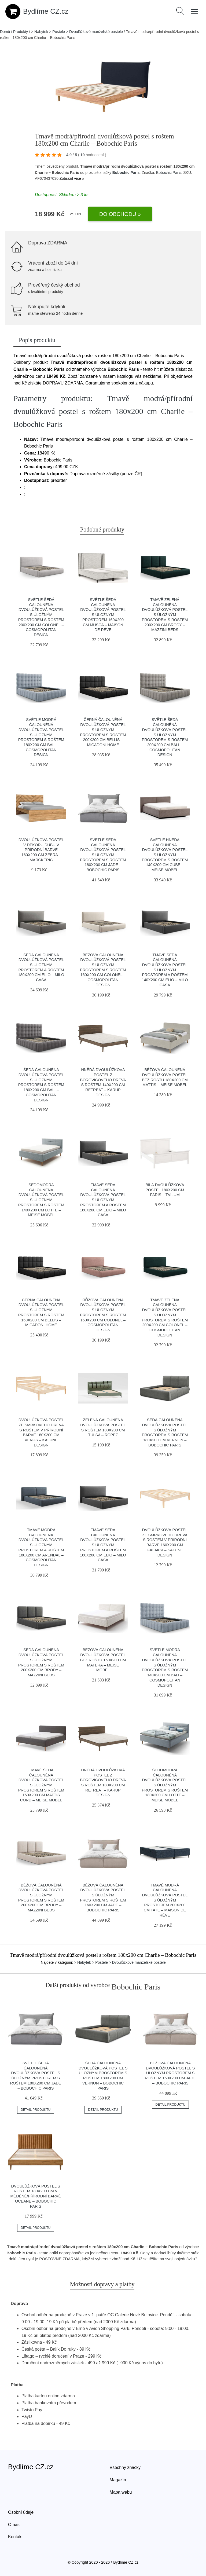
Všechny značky (125, 2467)
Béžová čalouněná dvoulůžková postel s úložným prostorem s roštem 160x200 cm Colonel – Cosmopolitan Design (103, 970)
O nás (14, 2524)
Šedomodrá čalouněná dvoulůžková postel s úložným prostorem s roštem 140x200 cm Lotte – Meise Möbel (41, 1200)
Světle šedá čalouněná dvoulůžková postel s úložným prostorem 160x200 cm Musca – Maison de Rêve (103, 615)
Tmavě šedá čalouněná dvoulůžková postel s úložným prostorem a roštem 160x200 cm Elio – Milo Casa (103, 1545)
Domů (5, 32)
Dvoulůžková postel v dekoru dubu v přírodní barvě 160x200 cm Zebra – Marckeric (41, 850)
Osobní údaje (21, 2512)
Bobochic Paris (126, 172)
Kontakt (15, 2536)
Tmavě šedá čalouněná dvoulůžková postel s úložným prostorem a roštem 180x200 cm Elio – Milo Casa (103, 1200)
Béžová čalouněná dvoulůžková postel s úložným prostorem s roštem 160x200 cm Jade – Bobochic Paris (170, 2073)
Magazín (118, 2480)
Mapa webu (121, 2492)
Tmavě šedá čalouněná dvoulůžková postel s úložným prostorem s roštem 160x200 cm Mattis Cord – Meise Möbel (41, 1785)
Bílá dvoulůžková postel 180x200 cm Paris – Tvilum (164, 1190)
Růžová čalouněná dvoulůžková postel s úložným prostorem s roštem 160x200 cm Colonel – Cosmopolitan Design (103, 1315)
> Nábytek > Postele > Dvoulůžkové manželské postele (77, 32)
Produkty (20, 32)
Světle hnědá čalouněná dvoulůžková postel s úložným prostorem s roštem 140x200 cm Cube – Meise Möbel (165, 855)
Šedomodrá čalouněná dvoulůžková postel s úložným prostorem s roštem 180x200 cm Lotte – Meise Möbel (165, 1785)
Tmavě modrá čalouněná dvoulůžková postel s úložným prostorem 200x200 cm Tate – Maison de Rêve (165, 1900)
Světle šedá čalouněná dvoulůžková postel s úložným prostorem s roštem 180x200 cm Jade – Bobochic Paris (103, 855)
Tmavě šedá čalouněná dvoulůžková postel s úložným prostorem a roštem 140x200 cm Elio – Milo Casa (165, 970)
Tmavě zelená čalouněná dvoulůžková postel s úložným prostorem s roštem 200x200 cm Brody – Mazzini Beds (165, 615)
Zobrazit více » (72, 178)
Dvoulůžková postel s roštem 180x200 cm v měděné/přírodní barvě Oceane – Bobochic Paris (35, 2196)
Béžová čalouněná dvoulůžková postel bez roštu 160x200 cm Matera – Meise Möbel (103, 1660)
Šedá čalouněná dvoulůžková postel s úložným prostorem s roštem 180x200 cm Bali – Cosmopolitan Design (41, 1085)
